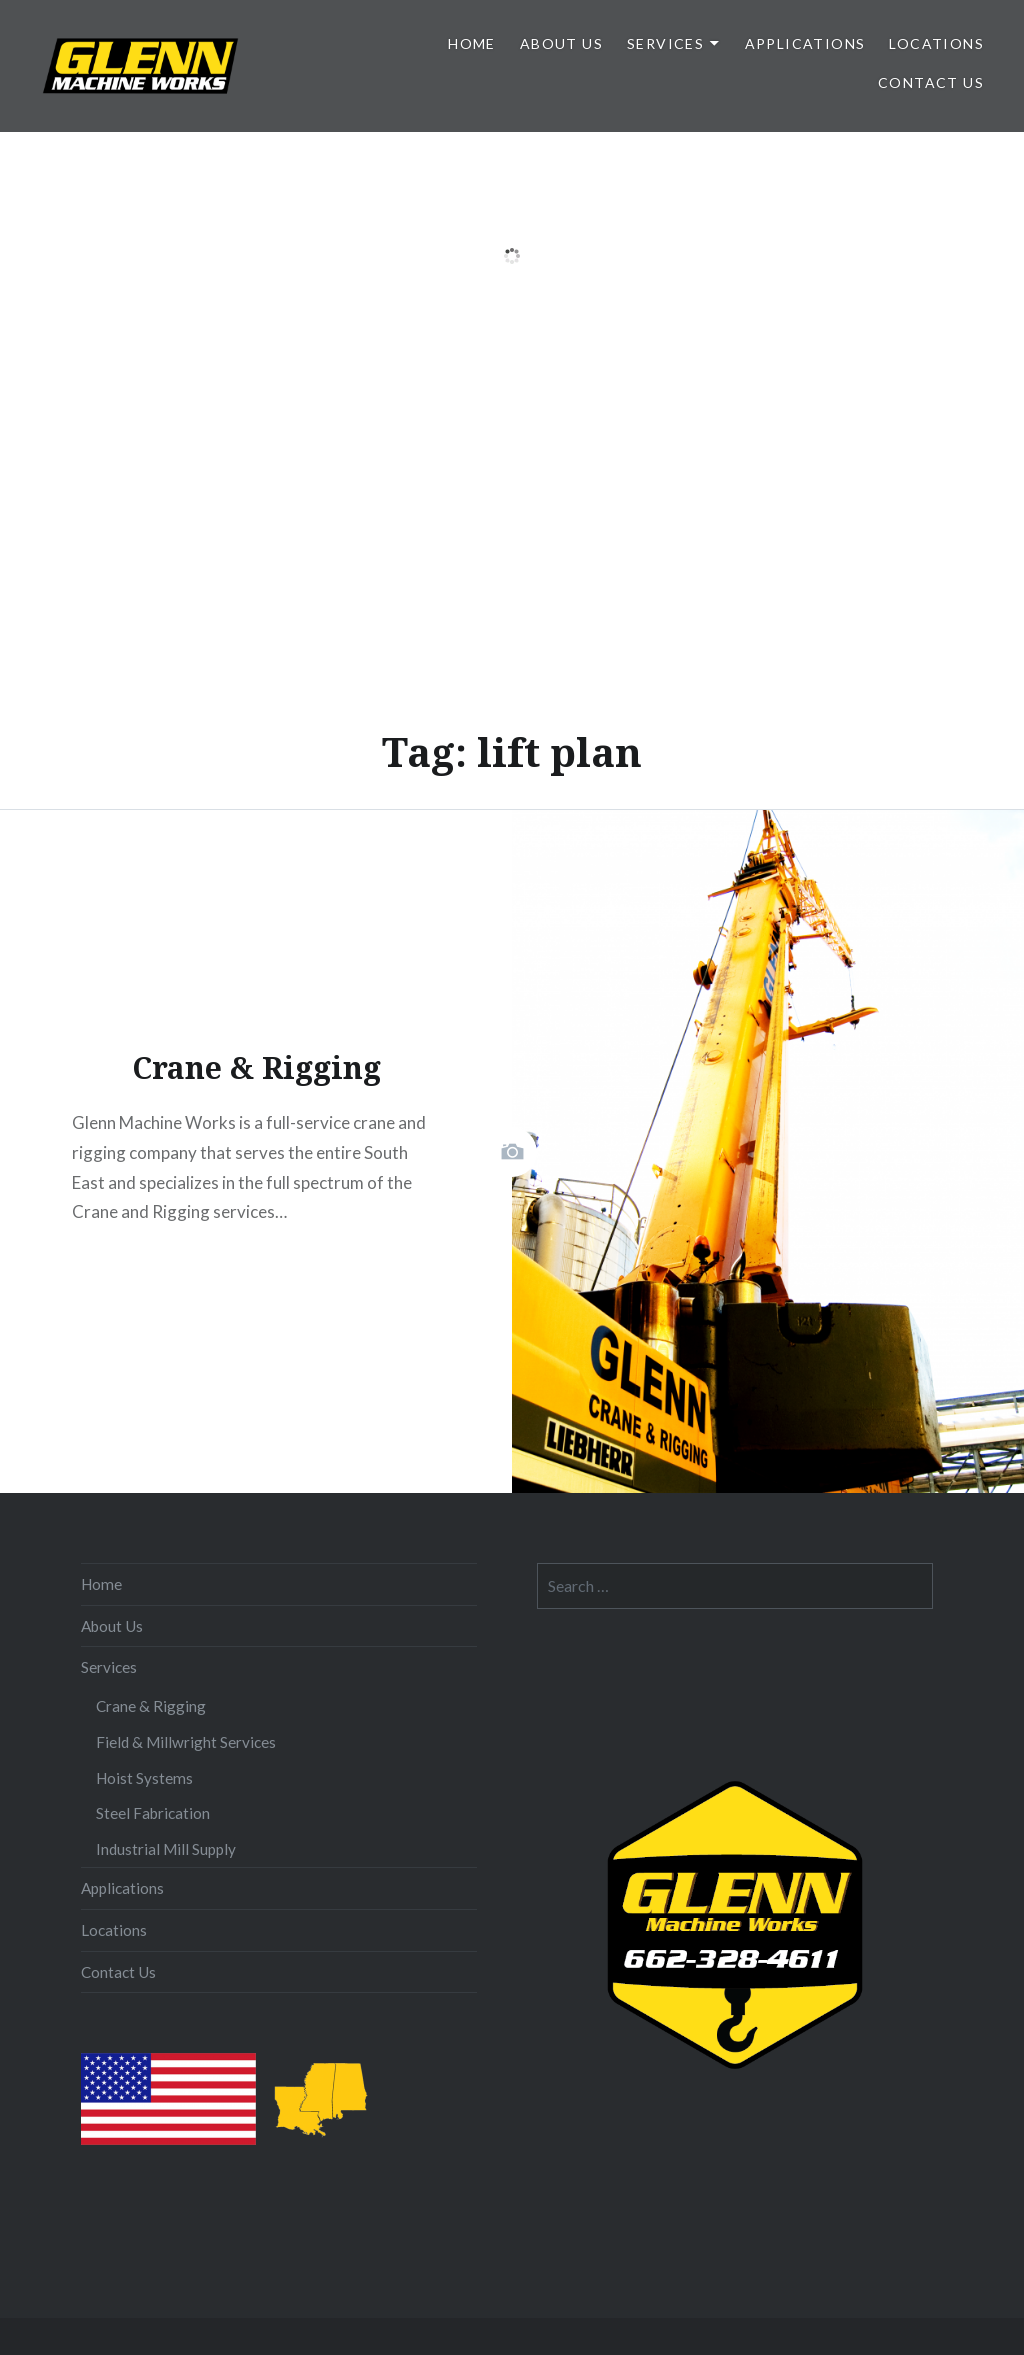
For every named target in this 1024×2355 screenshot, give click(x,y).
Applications (805, 43)
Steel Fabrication (153, 1813)
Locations (936, 43)
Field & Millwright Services (186, 1742)
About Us (561, 43)
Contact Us (931, 82)
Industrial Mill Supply (166, 1849)
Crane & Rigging (151, 1706)
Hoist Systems (144, 1778)
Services (665, 43)
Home (472, 43)
